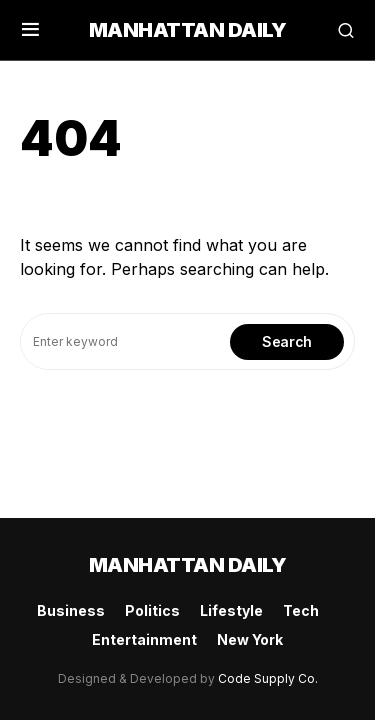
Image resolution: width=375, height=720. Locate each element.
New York (250, 639)
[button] (30, 30)
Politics (152, 610)
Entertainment (144, 639)
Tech (301, 610)
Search (287, 341)
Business (71, 610)
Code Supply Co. (268, 678)
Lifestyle (231, 610)
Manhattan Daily (188, 30)
